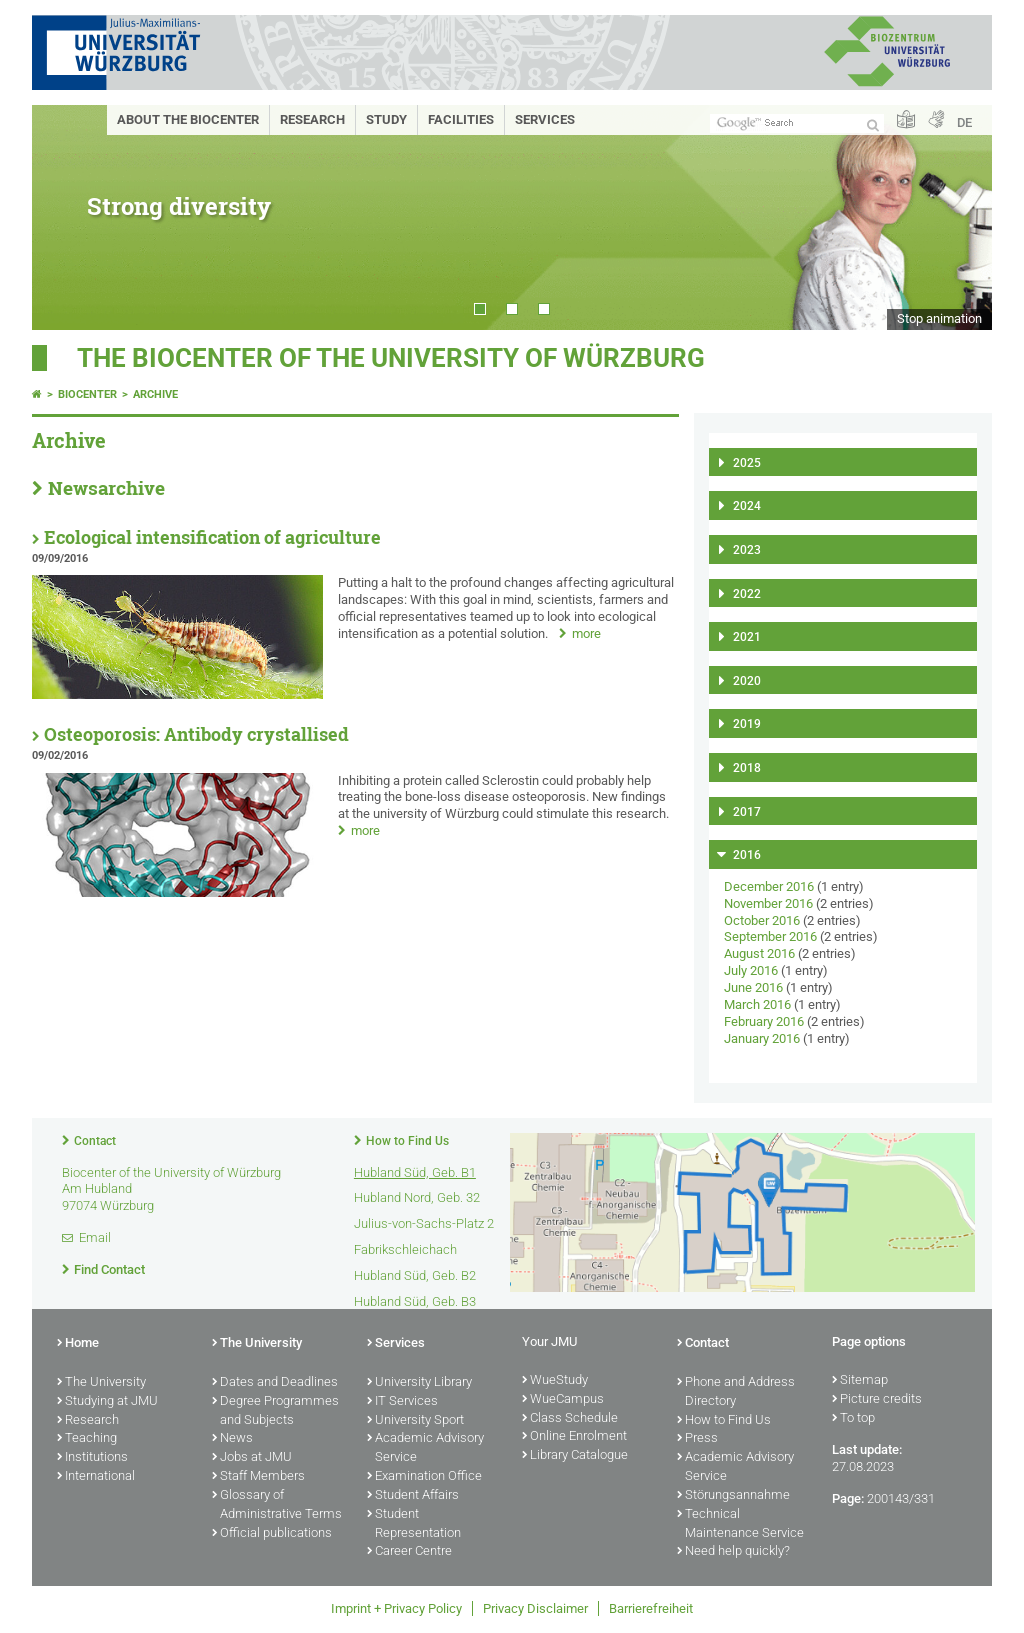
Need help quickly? (733, 1552)
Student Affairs (413, 1496)
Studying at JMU (107, 1402)
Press (697, 1439)
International (96, 1477)
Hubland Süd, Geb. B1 (415, 1172)
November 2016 (768, 903)
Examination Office (424, 1477)
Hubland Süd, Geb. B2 (415, 1275)
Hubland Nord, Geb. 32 (417, 1197)
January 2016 (762, 1038)
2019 (747, 724)
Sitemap (860, 1381)
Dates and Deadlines (275, 1383)
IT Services (402, 1402)
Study (386, 119)
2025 (747, 463)
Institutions (92, 1458)
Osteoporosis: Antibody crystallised (196, 734)
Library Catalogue (575, 1456)
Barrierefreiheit (651, 1608)
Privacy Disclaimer (535, 1608)
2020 (747, 681)
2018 (747, 768)
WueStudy (555, 1381)
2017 (747, 812)
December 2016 (769, 886)
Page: (848, 1498)
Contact (95, 1141)
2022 (747, 594)
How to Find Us (407, 1141)
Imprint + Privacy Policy (396, 1608)
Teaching (87, 1439)
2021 (747, 637)
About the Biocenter (188, 119)
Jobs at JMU (252, 1458)
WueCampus (563, 1400)
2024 (747, 506)
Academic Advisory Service (425, 1448)
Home (78, 1344)
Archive (155, 394)
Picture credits (877, 1400)
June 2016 (753, 987)
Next (957, 217)
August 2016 (759, 953)
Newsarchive (106, 488)
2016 (747, 855)
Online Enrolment (574, 1437)
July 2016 (751, 970)
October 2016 (762, 920)
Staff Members (258, 1477)
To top (853, 1419)
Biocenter (87, 394)
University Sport (415, 1421)
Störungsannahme (733, 1496)
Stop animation (939, 318)
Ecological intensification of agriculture (212, 537)
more (586, 633)
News (232, 1439)
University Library (419, 1383)
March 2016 (757, 1004)
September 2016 (770, 936)
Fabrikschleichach (405, 1249)
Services (545, 119)
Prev (67, 217)
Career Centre (409, 1552)
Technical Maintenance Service (740, 1524)
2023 (747, 550)
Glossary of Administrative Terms (277, 1505)
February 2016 (764, 1021)
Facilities (461, 119)
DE (964, 122)
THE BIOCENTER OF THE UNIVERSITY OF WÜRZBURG (391, 358)
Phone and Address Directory (736, 1392)
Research (312, 119)
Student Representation (414, 1524)
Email (95, 1237)
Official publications (272, 1534)
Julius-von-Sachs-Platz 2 (424, 1223)
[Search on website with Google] (797, 123)
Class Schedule (570, 1419)
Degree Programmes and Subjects (275, 1411)
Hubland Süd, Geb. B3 (415, 1301)
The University (101, 1383)
